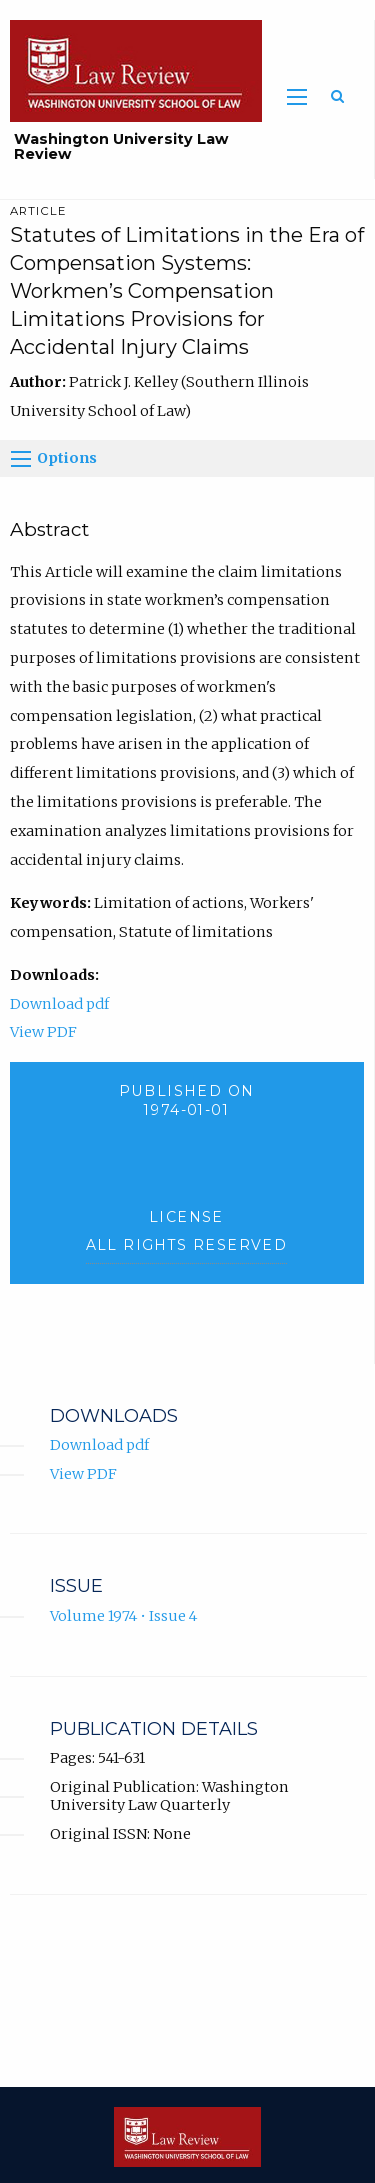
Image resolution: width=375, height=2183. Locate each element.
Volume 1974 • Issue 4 (123, 1616)
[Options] (21, 459)
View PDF (43, 1032)
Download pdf (59, 1004)
